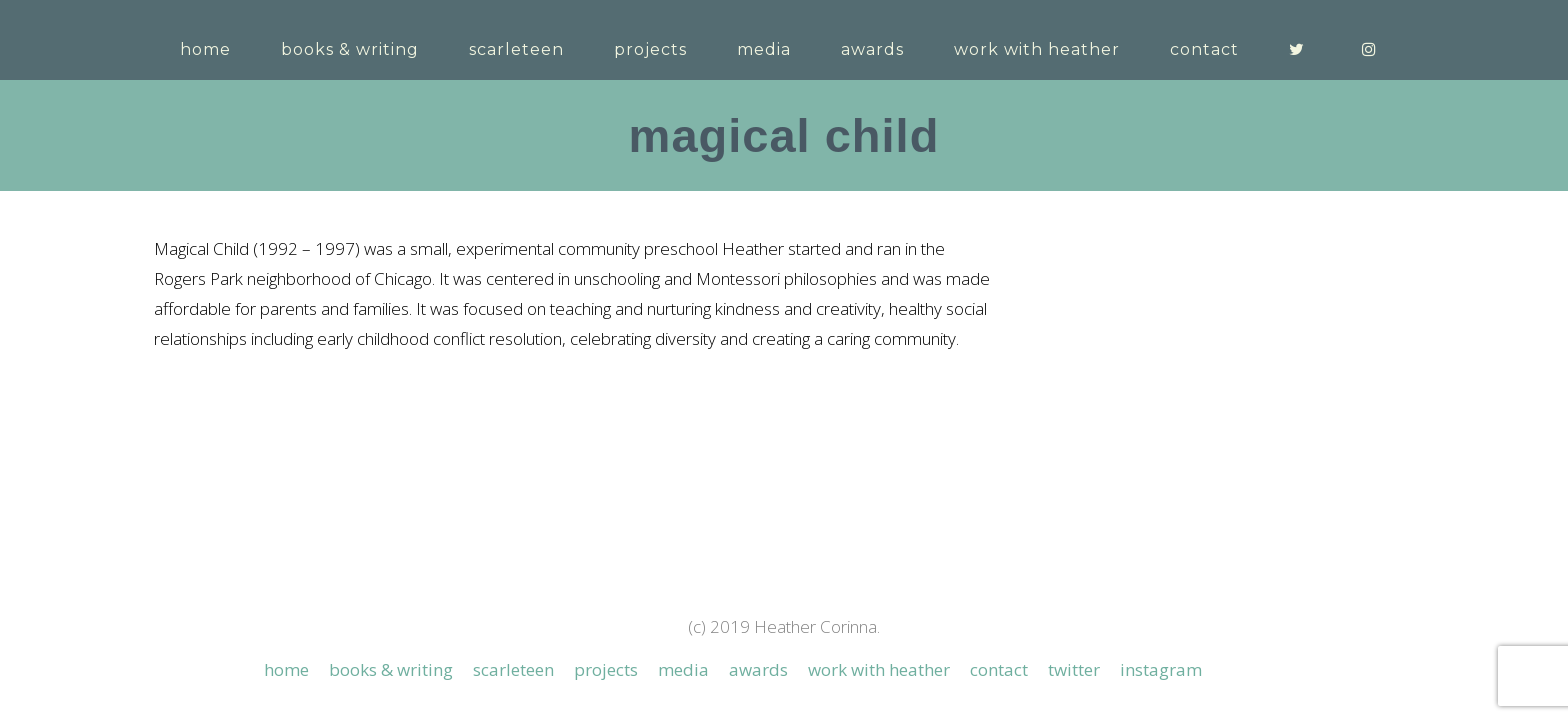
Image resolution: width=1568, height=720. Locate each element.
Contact (999, 562)
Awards (758, 562)
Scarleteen (513, 562)
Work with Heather (879, 562)
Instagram (1161, 562)
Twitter (1074, 562)
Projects (606, 562)
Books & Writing (391, 562)
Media (683, 562)
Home (286, 562)
